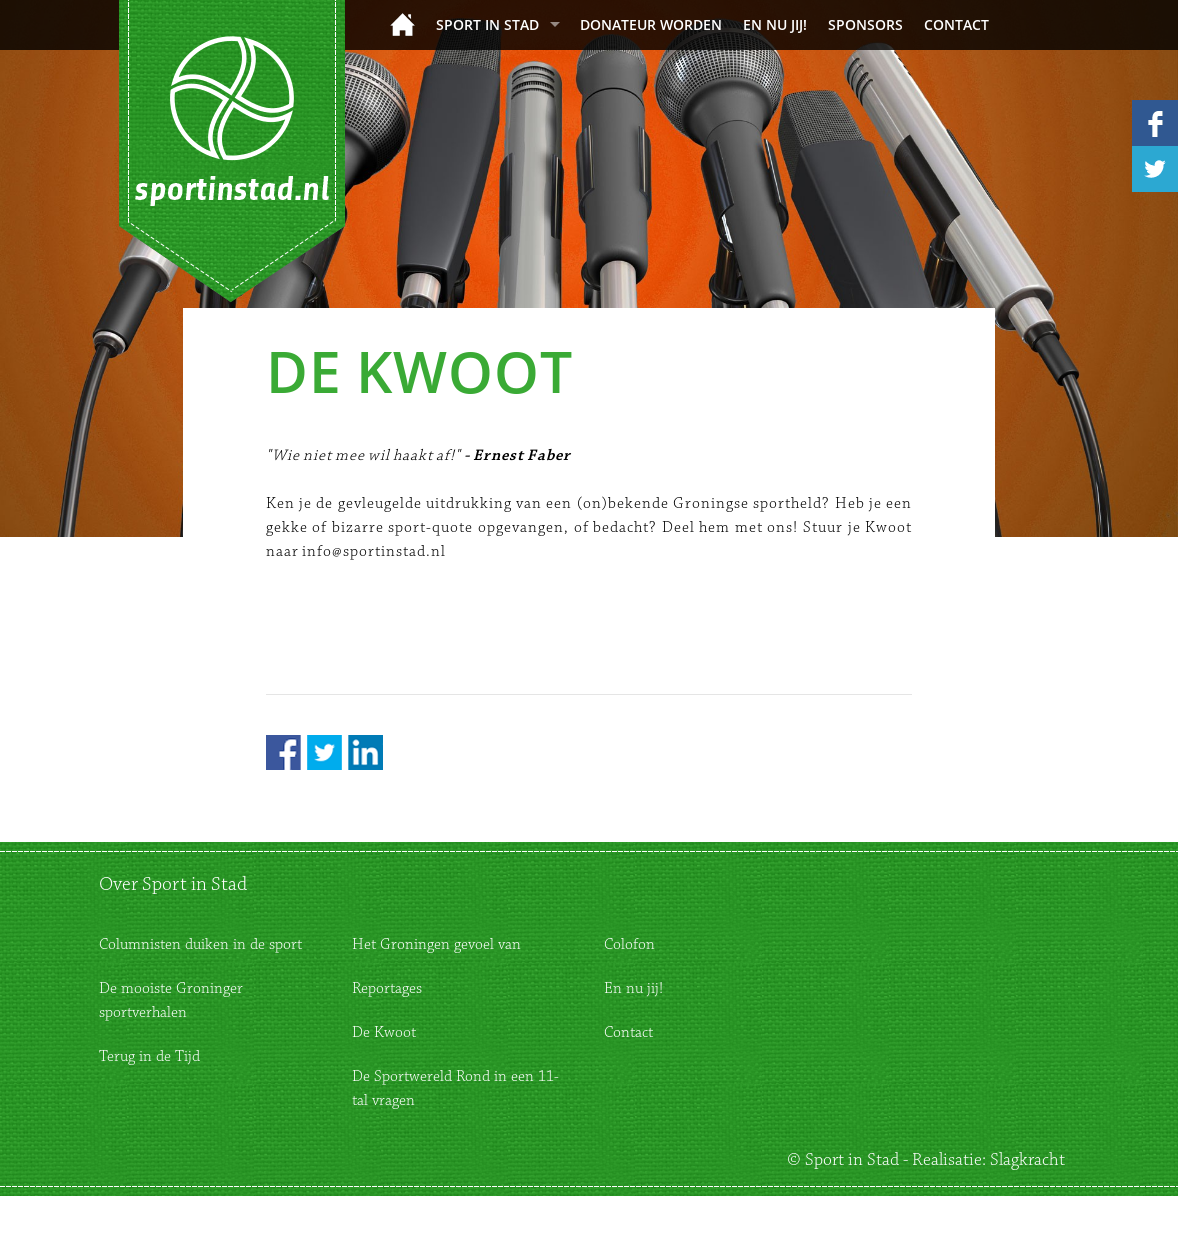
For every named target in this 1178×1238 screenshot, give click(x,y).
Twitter (324, 752)
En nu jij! (775, 24)
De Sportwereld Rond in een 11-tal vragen (455, 1088)
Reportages (387, 988)
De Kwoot (384, 1032)
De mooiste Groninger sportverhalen (171, 1000)
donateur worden (651, 24)
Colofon (629, 944)
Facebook (283, 752)
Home (402, 24)
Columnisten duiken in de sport (200, 944)
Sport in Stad (487, 24)
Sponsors (865, 24)
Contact (956, 24)
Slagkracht (1027, 1160)
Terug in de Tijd (149, 1056)
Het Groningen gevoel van (436, 944)
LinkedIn (365, 752)
